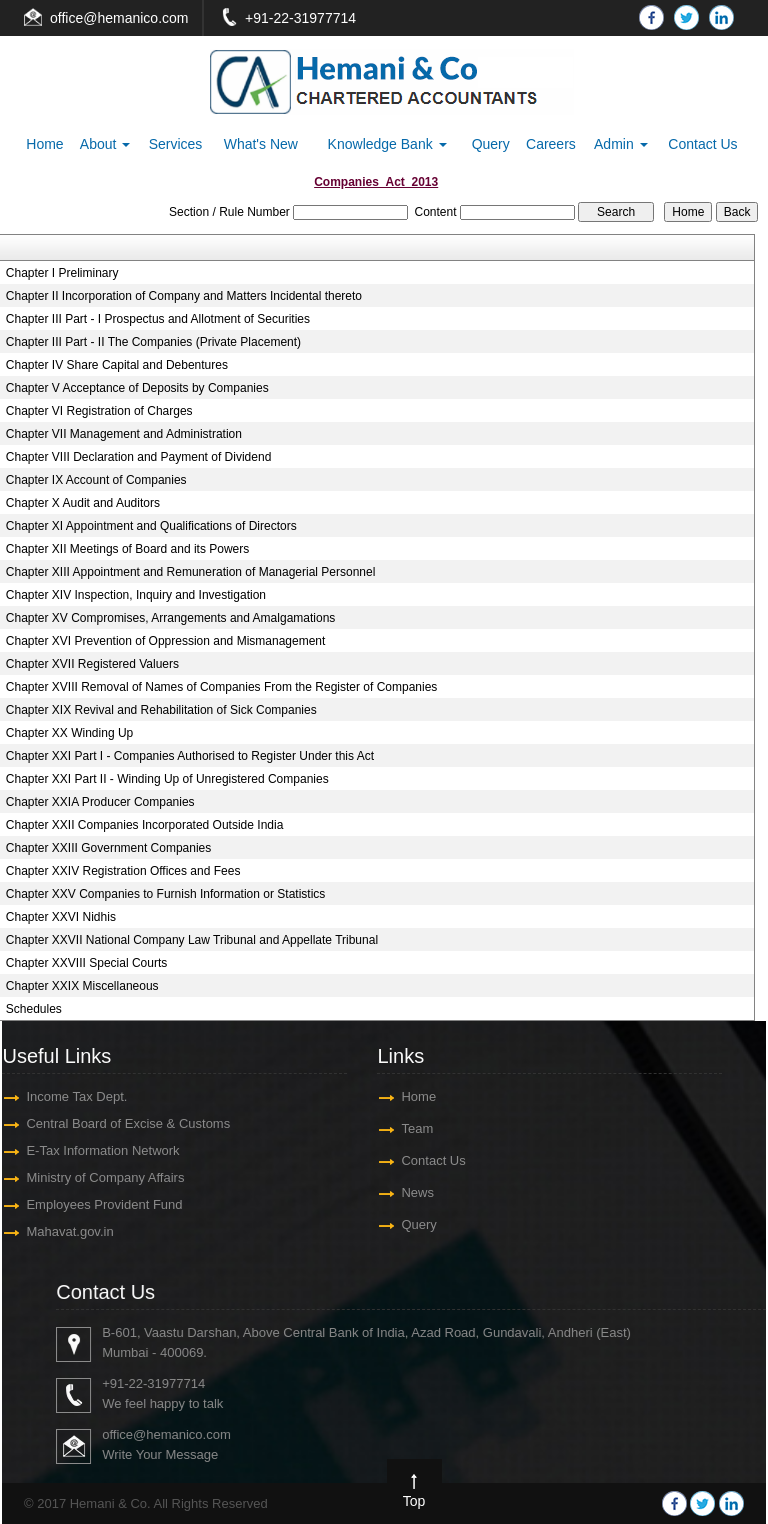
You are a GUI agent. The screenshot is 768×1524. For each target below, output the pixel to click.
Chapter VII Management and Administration (124, 434)
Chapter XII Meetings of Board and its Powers (127, 549)
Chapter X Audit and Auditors (83, 503)
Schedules (34, 1009)
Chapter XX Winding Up (69, 733)
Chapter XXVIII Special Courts (86, 963)
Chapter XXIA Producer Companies (100, 802)
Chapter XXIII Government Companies (108, 848)
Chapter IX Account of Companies (96, 480)
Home (44, 144)
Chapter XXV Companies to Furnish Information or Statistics (165, 894)
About (105, 144)
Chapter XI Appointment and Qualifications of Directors (151, 526)
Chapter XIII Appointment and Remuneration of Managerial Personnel (191, 572)
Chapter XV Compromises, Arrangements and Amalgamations (171, 618)
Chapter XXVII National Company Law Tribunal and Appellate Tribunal (192, 940)
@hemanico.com (135, 18)
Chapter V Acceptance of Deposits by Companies (137, 388)
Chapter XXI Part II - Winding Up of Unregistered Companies (167, 779)
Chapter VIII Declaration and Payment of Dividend (138, 457)
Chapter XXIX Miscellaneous (82, 986)
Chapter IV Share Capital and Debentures (117, 365)
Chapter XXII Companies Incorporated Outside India (145, 825)
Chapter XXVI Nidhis (61, 917)
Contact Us (702, 144)
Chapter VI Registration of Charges (99, 411)
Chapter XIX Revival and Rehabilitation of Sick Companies (161, 710)
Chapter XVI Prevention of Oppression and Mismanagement (166, 641)
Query (491, 144)
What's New (261, 144)
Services (176, 144)
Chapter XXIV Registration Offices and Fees (123, 871)
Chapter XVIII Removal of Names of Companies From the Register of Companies (222, 687)
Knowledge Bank (387, 144)
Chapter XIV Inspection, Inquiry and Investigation (136, 595)
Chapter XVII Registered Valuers (92, 664)
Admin (621, 144)
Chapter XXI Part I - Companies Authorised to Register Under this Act (190, 756)
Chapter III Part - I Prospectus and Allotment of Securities (158, 319)
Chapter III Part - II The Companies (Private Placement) (153, 342)
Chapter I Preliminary (62, 273)
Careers (551, 144)
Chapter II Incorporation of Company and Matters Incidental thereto (184, 296)
